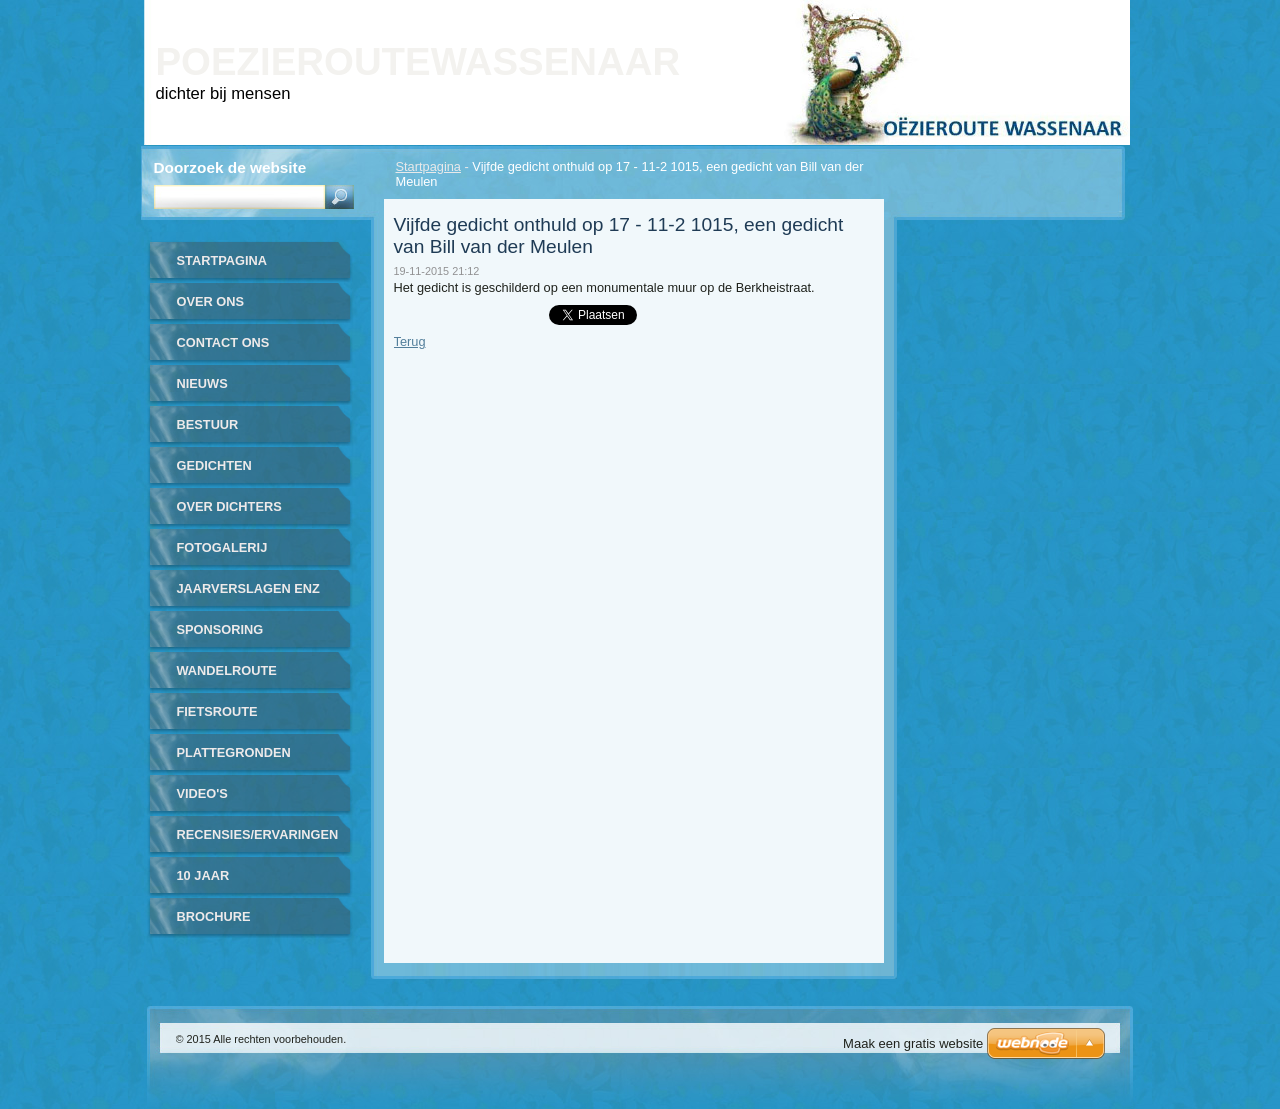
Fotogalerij (222, 547)
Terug (410, 341)
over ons (211, 301)
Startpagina (428, 166)
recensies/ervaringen (258, 834)
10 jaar (203, 875)
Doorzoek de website (230, 167)
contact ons (223, 342)
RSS (1092, 13)
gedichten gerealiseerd (227, 472)
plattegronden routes (234, 759)
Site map (1035, 13)
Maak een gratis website (913, 1043)
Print (972, 13)
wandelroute (227, 670)
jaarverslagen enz (248, 588)
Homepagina (899, 13)
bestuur (208, 424)
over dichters (229, 506)
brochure (214, 916)
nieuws (202, 383)
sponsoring (220, 629)
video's (202, 793)
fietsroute (217, 711)
